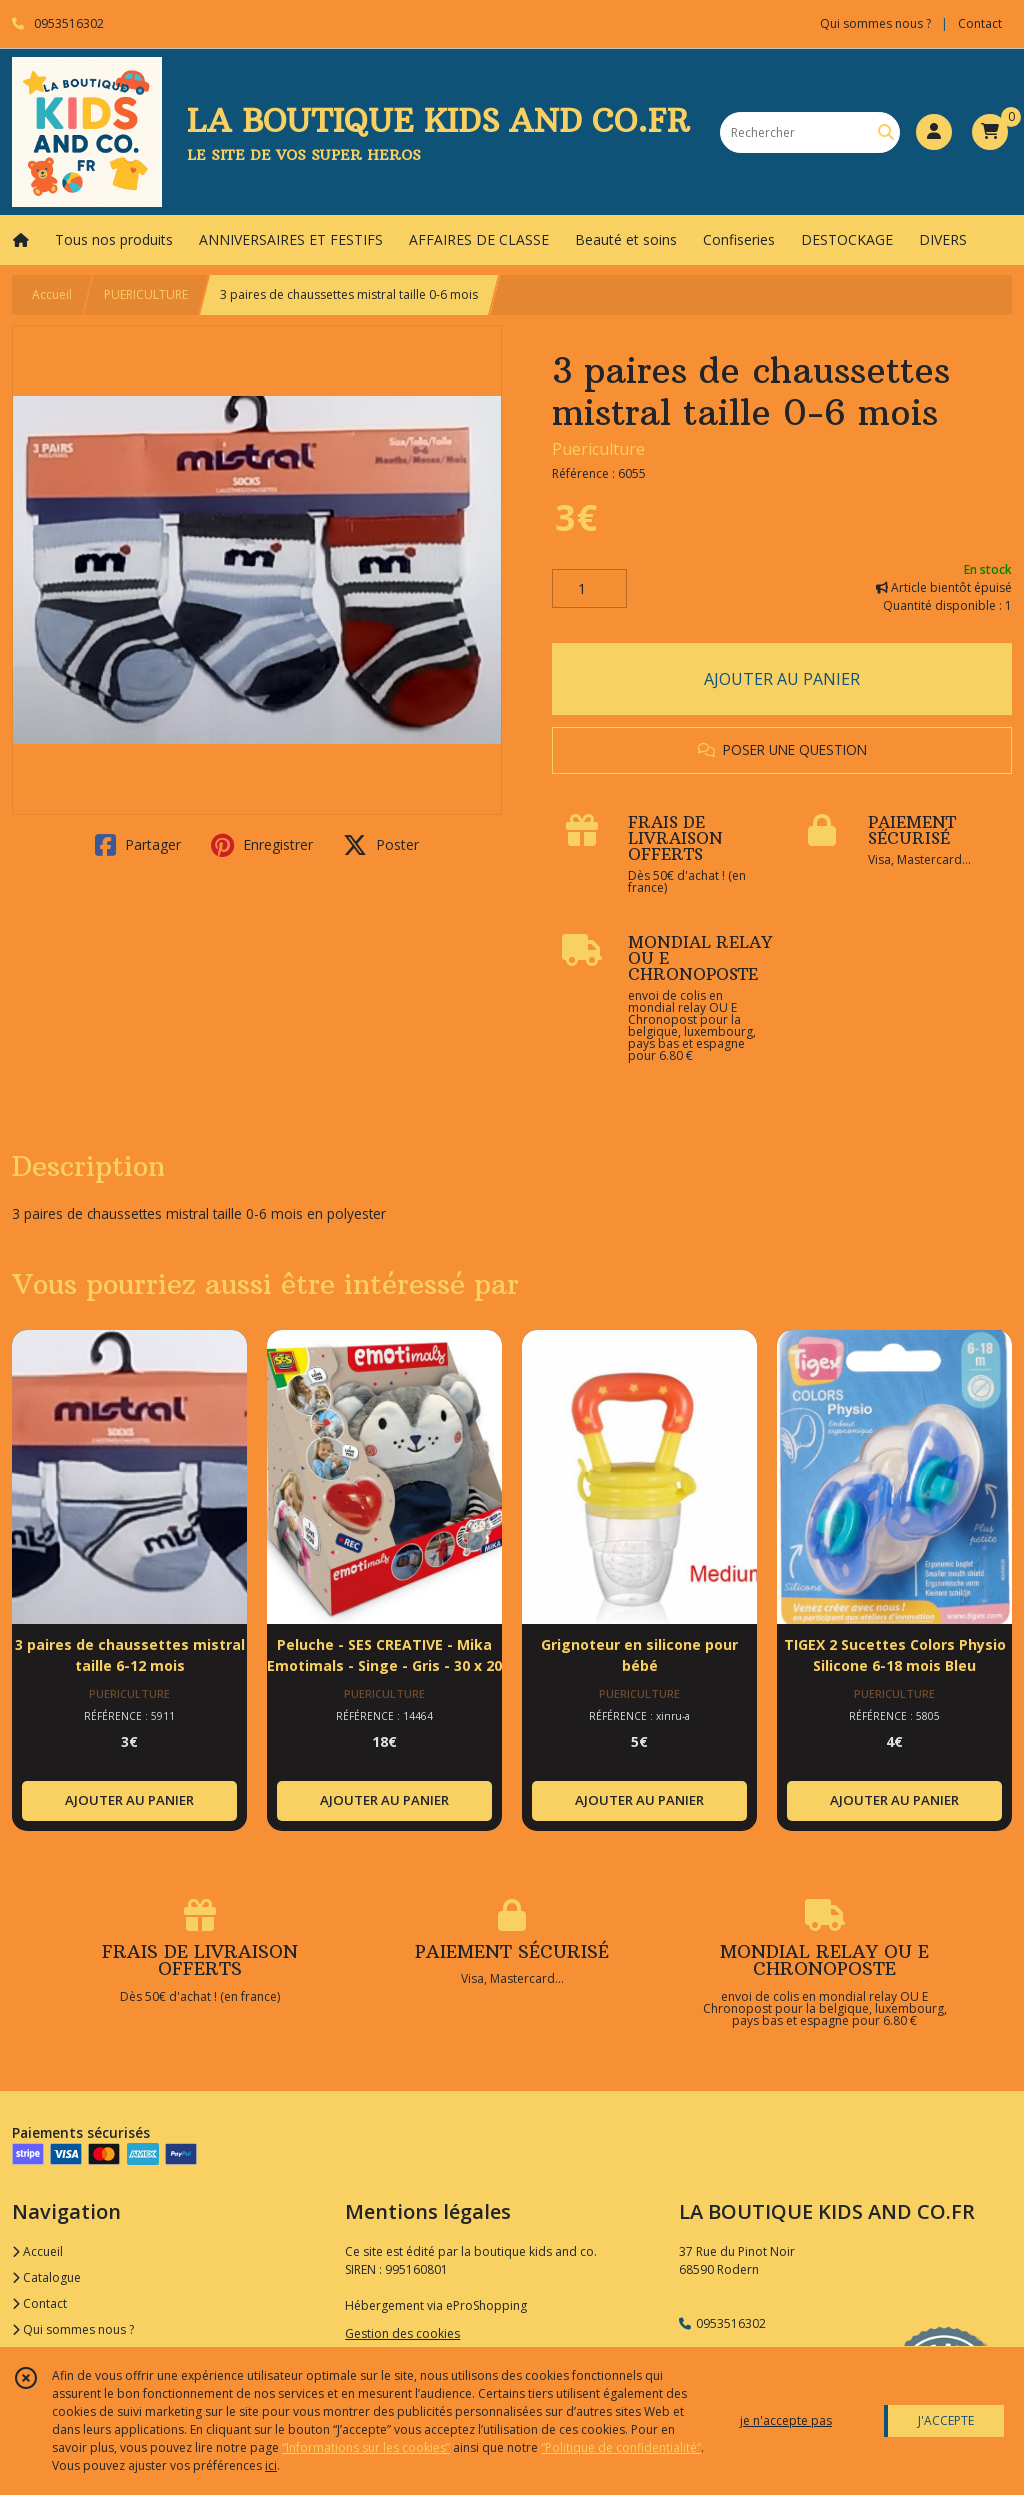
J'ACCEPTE (946, 2420)
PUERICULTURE (146, 294)
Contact (980, 23)
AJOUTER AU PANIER (782, 679)
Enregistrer (262, 845)
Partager (138, 845)
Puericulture (598, 449)
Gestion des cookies (402, 2333)
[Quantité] (589, 589)
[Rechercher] (886, 132)
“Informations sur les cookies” (366, 2447)
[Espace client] (934, 132)
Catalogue (46, 2277)
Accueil (52, 294)
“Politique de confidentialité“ (621, 2447)
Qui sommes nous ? (73, 2329)
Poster (381, 845)
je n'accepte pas (786, 2420)
